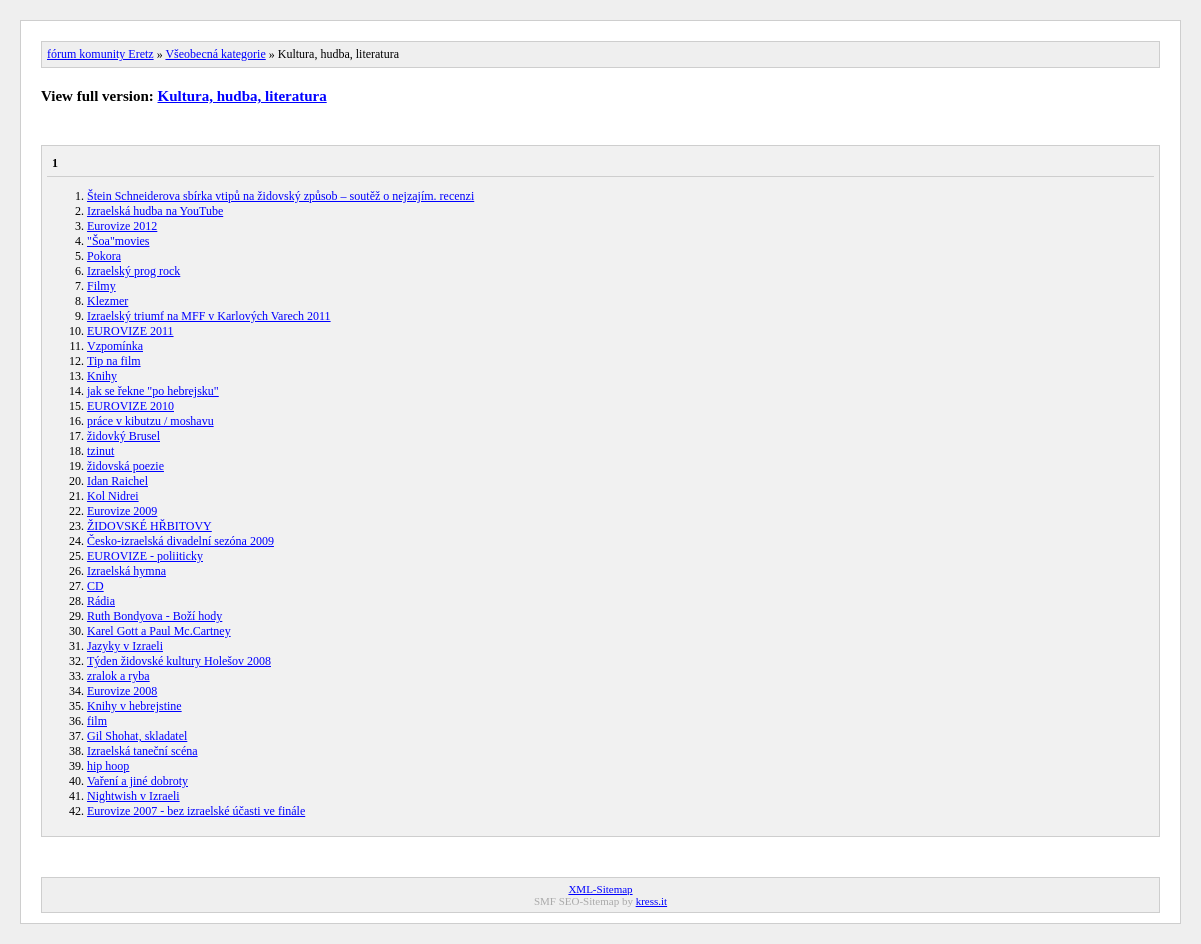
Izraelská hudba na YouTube (155, 211)
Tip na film (114, 361)
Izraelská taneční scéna (142, 751)
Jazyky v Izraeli (125, 646)
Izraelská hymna (126, 571)
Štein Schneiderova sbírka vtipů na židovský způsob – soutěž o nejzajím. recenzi (280, 196)
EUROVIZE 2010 (130, 406)
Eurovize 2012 (122, 226)
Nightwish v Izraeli (133, 796)
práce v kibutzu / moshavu (150, 421)
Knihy (102, 376)
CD (95, 586)
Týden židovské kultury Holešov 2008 (179, 661)
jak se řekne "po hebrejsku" (153, 391)
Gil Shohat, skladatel (137, 736)
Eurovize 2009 (122, 511)
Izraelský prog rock (133, 271)
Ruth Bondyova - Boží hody (154, 616)
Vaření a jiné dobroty (137, 781)
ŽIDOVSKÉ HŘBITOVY (149, 526)
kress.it (651, 901)
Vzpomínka (115, 346)
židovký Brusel (123, 436)
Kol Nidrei (113, 496)
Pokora (104, 256)
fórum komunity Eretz (100, 54)
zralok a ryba (118, 676)
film (97, 721)
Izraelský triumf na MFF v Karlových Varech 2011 (209, 316)
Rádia (101, 601)
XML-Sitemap (600, 889)
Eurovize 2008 (122, 691)
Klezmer (107, 301)
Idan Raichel (117, 481)
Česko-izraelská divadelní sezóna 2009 (180, 541)
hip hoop (108, 766)
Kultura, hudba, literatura (242, 96)
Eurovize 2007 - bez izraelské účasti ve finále (196, 811)
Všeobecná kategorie (215, 54)
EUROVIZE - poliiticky (145, 556)
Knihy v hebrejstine (134, 706)
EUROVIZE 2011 (130, 331)
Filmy (101, 286)
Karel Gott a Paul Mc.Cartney (159, 631)
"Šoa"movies (118, 241)
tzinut (100, 451)
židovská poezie (125, 466)
